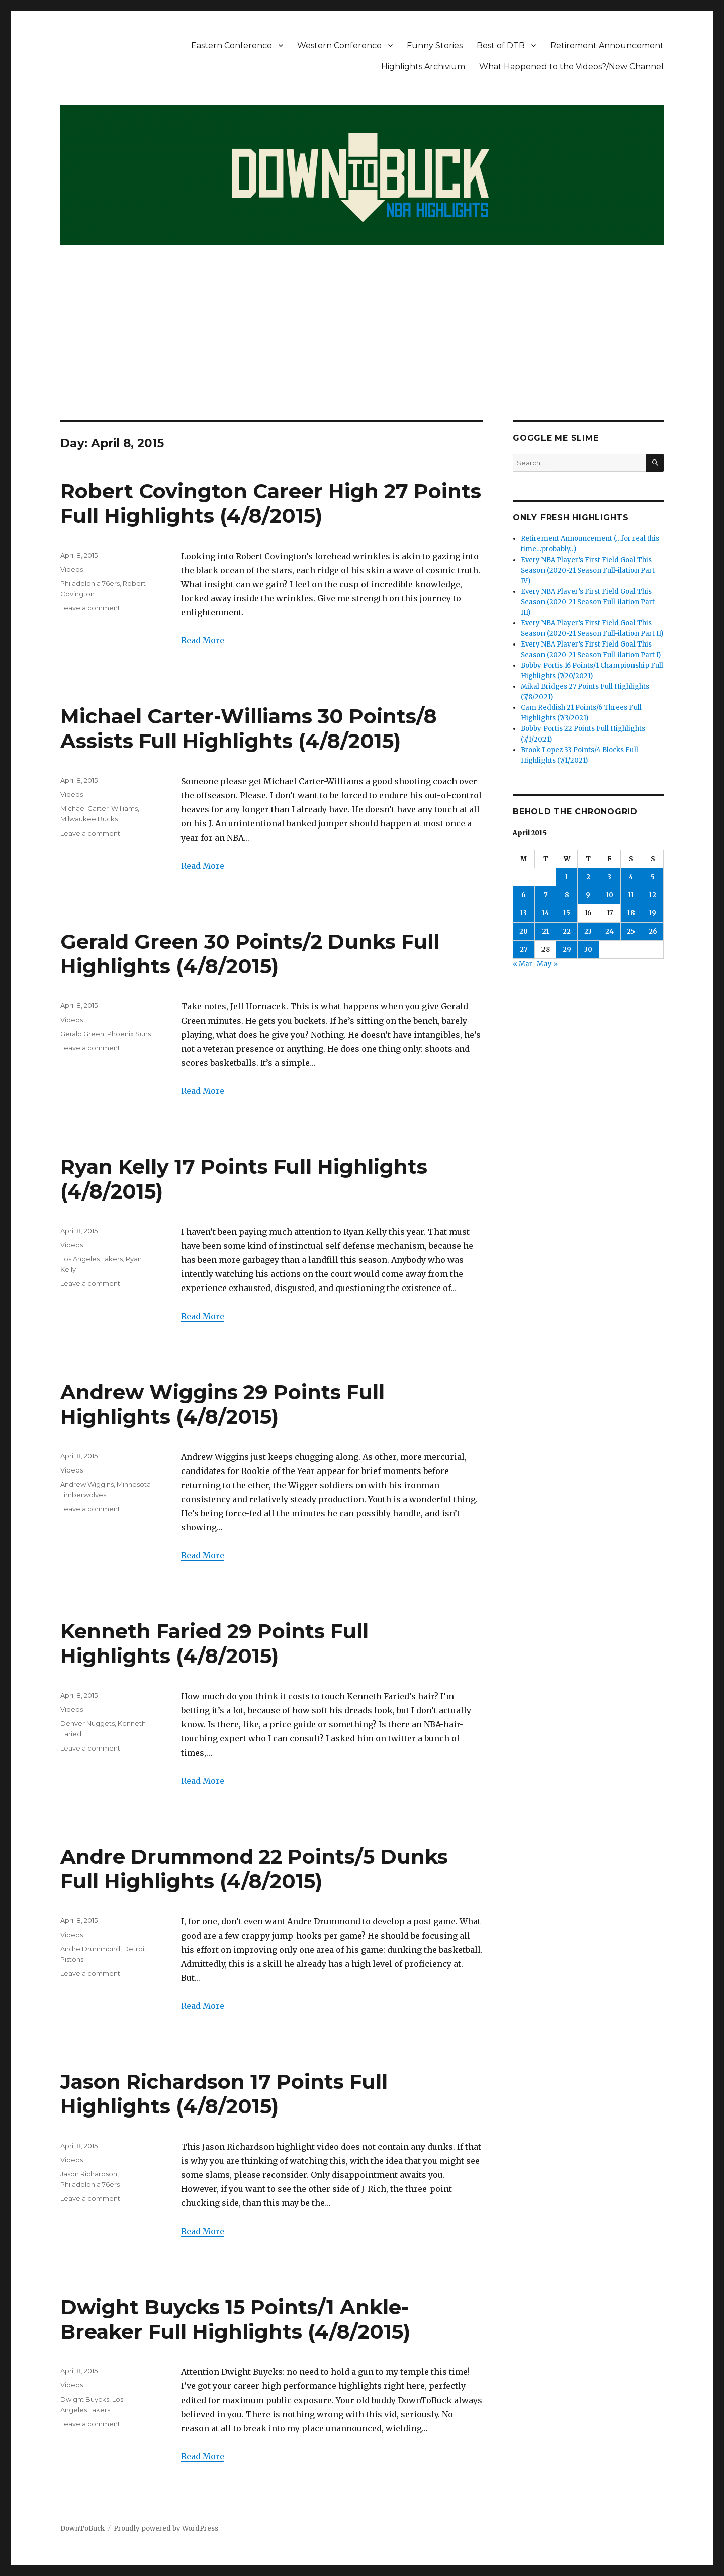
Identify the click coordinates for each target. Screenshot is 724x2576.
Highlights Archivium (423, 66)
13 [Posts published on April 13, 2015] (523, 913)
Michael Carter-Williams (99, 808)
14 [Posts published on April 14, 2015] (545, 913)
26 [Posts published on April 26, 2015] (653, 931)
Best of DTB (501, 45)
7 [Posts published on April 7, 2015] (546, 895)
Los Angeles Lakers (91, 1259)
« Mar (522, 964)
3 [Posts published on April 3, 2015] (609, 877)
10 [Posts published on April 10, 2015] (609, 895)
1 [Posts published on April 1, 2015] (566, 877)
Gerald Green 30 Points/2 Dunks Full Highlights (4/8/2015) (249, 953)
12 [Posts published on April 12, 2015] (652, 895)
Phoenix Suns (129, 1034)
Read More (202, 640)
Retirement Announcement (607, 45)
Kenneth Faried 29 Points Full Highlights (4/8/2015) (214, 1643)
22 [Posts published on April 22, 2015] (567, 931)
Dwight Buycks (84, 2399)
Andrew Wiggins (87, 1484)
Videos (71, 569)
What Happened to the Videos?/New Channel (571, 66)
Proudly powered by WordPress (166, 2528)
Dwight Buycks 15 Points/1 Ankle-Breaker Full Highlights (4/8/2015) (235, 2319)
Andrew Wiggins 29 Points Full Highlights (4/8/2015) (222, 1404)
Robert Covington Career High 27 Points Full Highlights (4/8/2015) (270, 503)
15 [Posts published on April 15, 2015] (566, 913)
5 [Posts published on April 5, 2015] (653, 877)
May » (547, 964)
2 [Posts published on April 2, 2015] (588, 877)
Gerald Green (82, 1034)
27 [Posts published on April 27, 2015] (524, 949)
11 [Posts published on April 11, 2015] (631, 895)
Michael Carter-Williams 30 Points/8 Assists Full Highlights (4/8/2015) (248, 728)
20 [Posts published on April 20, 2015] (523, 931)
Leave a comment (90, 608)
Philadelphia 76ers (90, 583)
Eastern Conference (231, 45)
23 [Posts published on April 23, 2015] (588, 931)
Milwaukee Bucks (89, 819)
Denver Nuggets (87, 1723)
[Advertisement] (362, 345)
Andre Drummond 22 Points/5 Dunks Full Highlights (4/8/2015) (254, 1868)
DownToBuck (82, 2528)
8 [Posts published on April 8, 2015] (567, 895)
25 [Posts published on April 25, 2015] (631, 931)
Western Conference (339, 45)
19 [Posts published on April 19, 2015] (652, 913)
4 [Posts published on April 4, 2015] (631, 877)
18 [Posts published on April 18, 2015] (631, 913)
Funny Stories (435, 45)
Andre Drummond (90, 1949)
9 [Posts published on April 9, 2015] (588, 895)
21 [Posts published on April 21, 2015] (545, 931)
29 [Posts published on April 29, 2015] (567, 949)
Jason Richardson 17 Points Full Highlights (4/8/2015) (224, 2094)
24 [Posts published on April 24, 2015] (609, 931)
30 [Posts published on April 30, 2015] (588, 949)
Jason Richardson (88, 2174)
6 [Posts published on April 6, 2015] (523, 895)
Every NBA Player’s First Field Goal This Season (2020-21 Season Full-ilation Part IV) (588, 570)
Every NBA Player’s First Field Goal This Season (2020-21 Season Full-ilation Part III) (588, 602)
